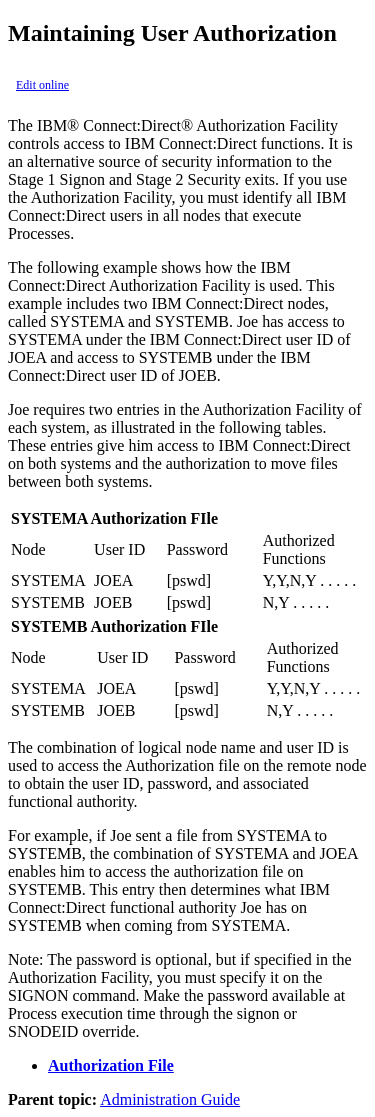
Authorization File (111, 1065)
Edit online (42, 85)
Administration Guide (170, 1099)
